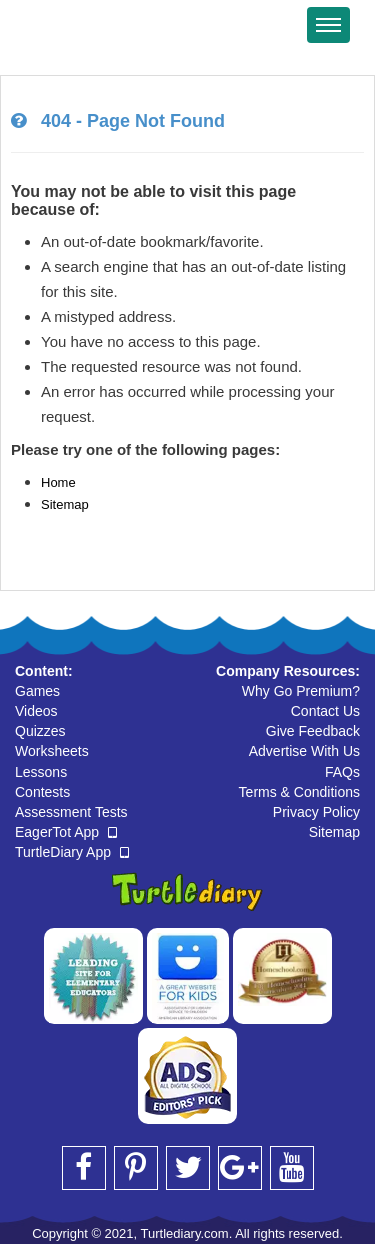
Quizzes (40, 731)
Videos (36, 711)
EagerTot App (66, 832)
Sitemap (65, 504)
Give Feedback (313, 731)
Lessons (41, 772)
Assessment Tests (71, 812)
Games (37, 691)
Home (58, 482)
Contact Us (325, 711)
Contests (42, 792)
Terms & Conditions (299, 792)
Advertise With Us (304, 751)
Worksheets (52, 751)
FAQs (342, 772)
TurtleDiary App (72, 852)
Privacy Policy (316, 812)
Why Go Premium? (301, 691)
